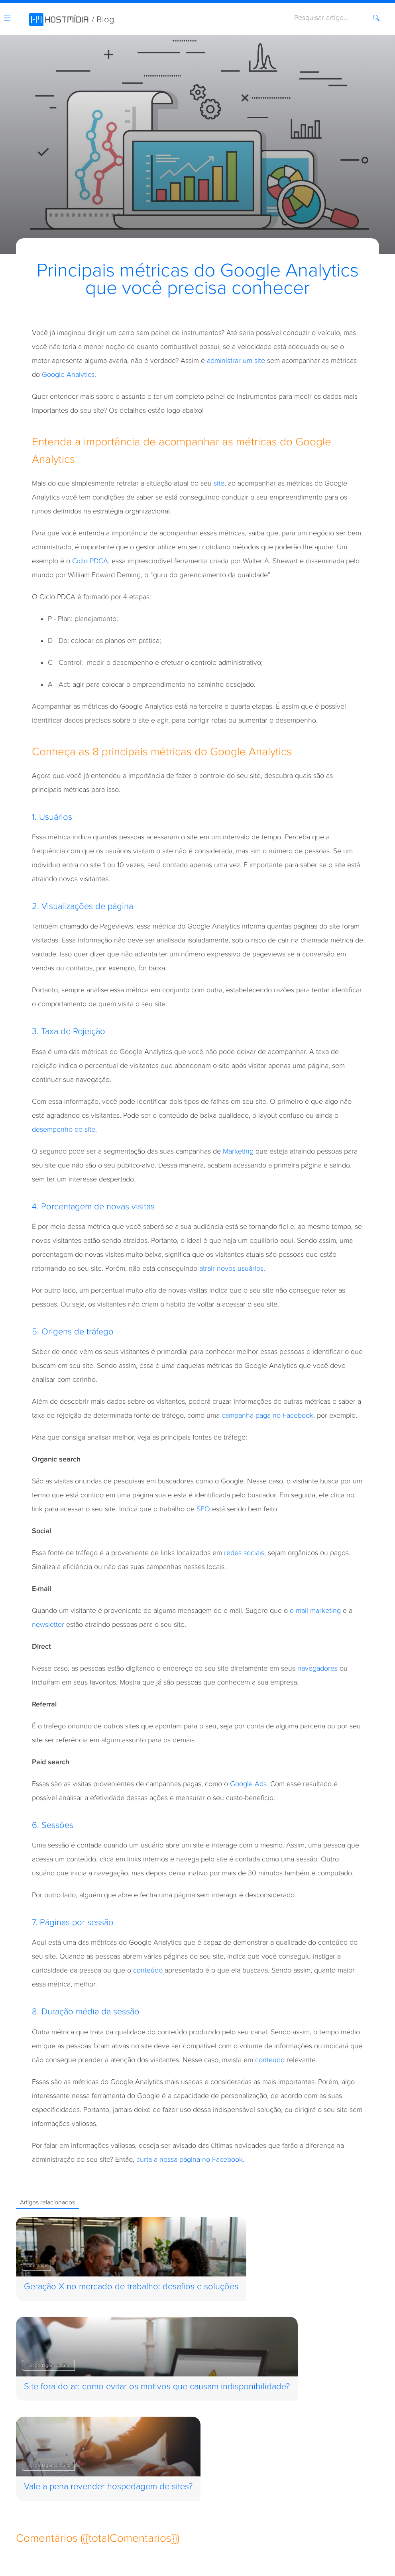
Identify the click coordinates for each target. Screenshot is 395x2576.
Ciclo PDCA (90, 561)
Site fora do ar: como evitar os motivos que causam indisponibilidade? (157, 2387)
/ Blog (103, 20)
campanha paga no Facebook (267, 1415)
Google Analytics (68, 374)
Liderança (36, 2265)
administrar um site (236, 361)
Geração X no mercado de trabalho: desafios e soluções (131, 2287)
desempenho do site (63, 1129)
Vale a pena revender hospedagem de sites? (108, 2487)
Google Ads (248, 1784)
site (219, 483)
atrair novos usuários (231, 1268)
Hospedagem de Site (48, 2365)
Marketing (238, 1151)
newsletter (48, 1624)
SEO (203, 1509)
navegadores (317, 1668)
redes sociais (244, 1553)
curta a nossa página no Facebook (189, 2159)
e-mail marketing (315, 1610)
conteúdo (148, 1970)
